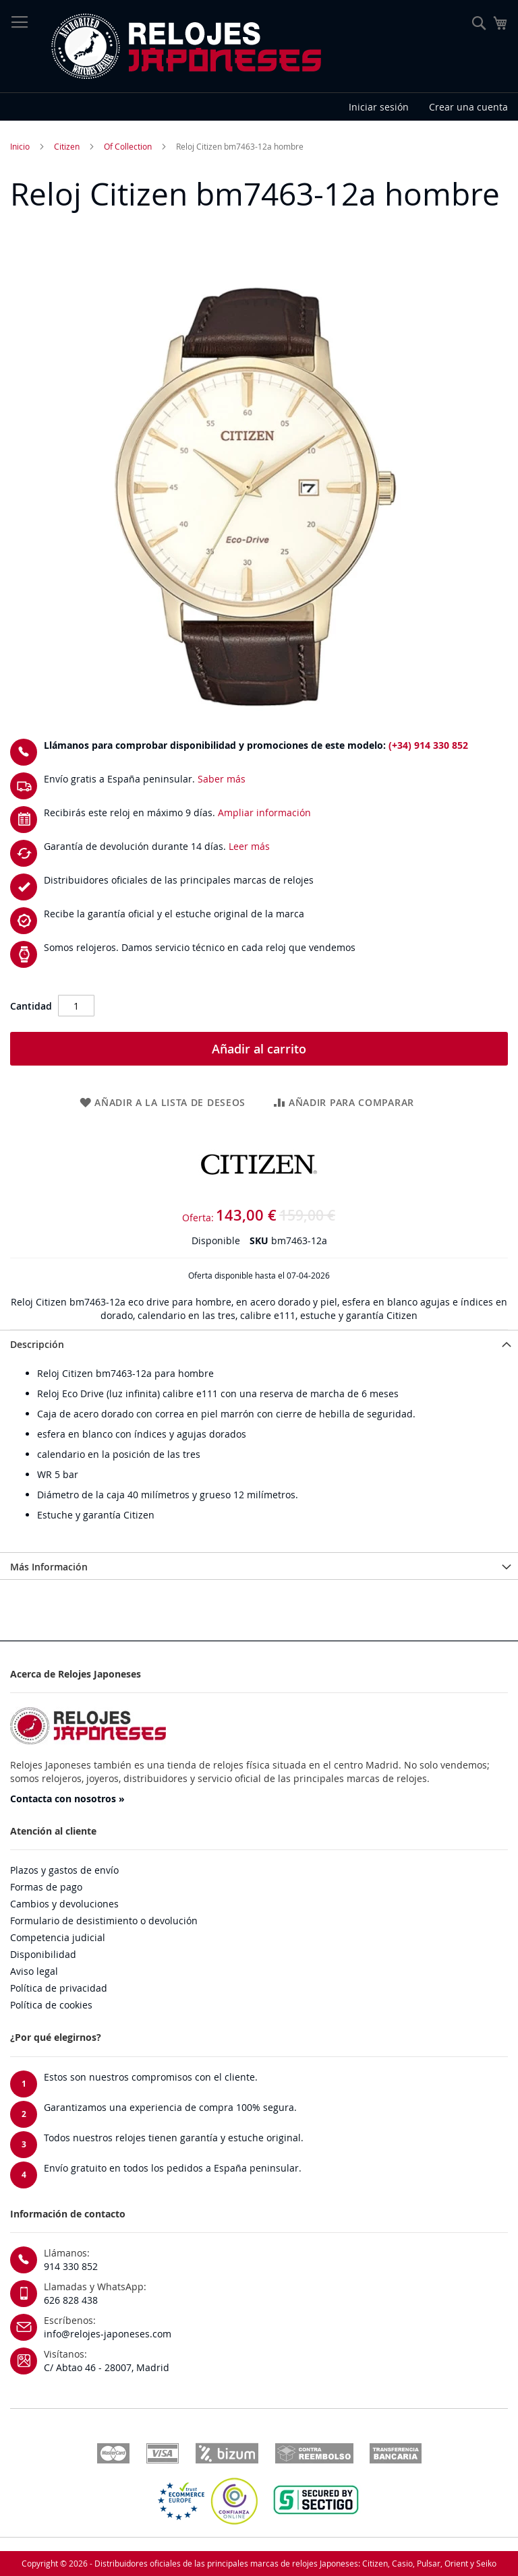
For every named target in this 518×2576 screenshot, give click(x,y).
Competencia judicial (57, 1937)
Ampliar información (264, 812)
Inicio (20, 146)
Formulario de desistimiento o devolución (104, 1920)
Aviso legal (34, 1971)
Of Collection (128, 146)
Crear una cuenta (468, 106)
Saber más (222, 778)
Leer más (249, 846)
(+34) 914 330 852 (428, 745)
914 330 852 (71, 2266)
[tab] (259, 1343)
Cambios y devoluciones (64, 1903)
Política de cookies (51, 2004)
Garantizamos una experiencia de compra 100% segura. (170, 2107)
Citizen (67, 146)
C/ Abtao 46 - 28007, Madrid (106, 2367)
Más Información (49, 1566)
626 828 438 (71, 2300)
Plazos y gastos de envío (64, 1870)
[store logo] (185, 46)
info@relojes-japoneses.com (107, 2333)
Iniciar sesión (379, 106)
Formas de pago (46, 1886)
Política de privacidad (58, 1988)
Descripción (37, 1344)
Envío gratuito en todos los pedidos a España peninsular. (172, 2167)
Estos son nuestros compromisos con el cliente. (151, 2077)
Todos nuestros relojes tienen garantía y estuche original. (174, 2137)
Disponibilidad (43, 1954)
